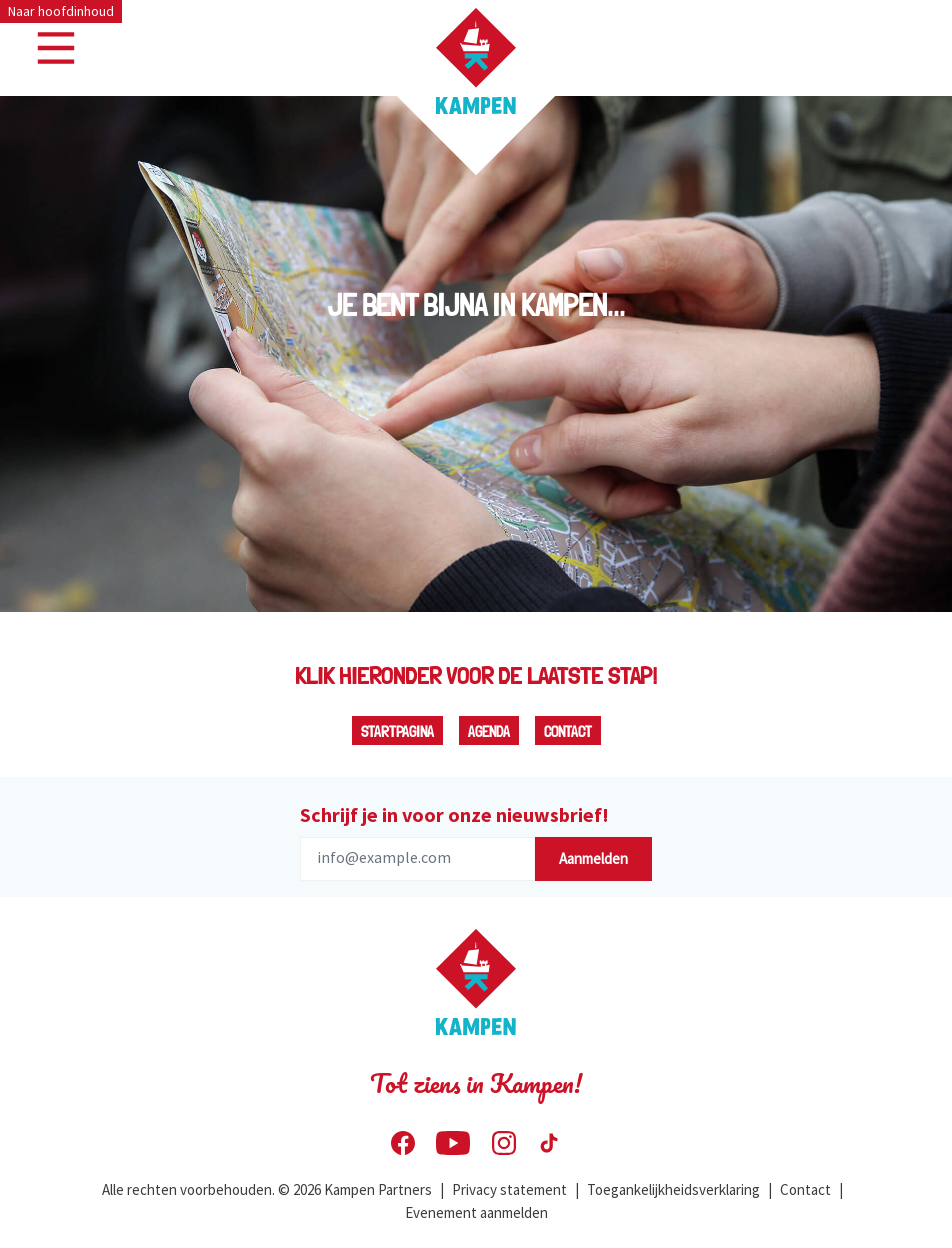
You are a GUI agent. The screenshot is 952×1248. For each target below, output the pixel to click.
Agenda (489, 732)
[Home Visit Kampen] (476, 61)
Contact (568, 732)
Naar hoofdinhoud (61, 11)
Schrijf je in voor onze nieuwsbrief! (454, 814)
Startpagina (397, 732)
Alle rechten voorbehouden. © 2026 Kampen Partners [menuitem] (267, 1189)
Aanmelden (593, 858)
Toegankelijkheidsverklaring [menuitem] (673, 1189)
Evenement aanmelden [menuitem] (476, 1212)
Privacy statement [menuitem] (509, 1189)
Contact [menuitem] (805, 1189)
